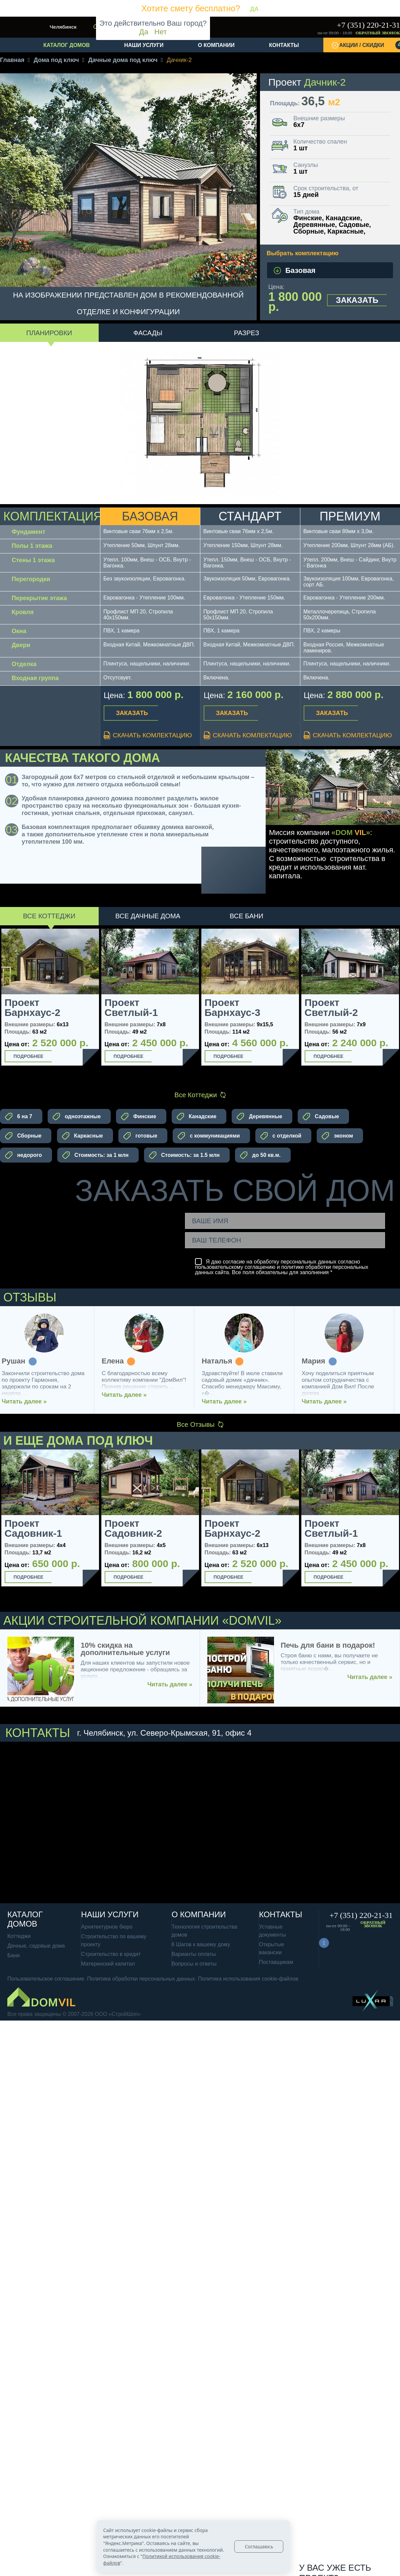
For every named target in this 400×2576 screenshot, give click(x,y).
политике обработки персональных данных (281, 1269)
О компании (216, 45)
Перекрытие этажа (39, 598)
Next (92, 1527)
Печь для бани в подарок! (328, 1645)
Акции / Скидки (369, 45)
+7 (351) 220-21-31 (368, 25)
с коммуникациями (209, 1136)
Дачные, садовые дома (36, 1946)
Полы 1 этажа (32, 545)
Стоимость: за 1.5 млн (184, 1155)
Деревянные (259, 1116)
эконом (337, 1136)
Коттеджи (19, 1936)
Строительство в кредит (111, 1954)
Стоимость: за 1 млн (95, 1155)
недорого (23, 1155)
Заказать (357, 300)
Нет (160, 32)
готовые (140, 1136)
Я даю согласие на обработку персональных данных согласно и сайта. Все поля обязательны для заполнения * (281, 1267)
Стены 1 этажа (33, 560)
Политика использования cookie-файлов (248, 1979)
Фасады (147, 333)
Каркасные (82, 1136)
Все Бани (246, 916)
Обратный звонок (378, 33)
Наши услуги (144, 45)
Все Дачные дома (147, 916)
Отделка (24, 664)
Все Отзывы (200, 1424)
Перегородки (31, 579)
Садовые (321, 1116)
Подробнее (29, 1056)
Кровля (23, 612)
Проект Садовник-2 (133, 1528)
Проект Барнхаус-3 (232, 1008)
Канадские (196, 1116)
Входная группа (35, 678)
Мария (319, 1361)
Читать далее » (29, 1401)
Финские (138, 1116)
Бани (13, 1955)
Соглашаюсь (259, 2546)
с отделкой (280, 1136)
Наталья (222, 1361)
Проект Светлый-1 (131, 1008)
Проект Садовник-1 (33, 1528)
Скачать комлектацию (148, 735)
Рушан (19, 1361)
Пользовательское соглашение (45, 1979)
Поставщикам (276, 1962)
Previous (6, 1527)
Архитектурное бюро (106, 1927)
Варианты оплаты (194, 1954)
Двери (21, 645)
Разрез (246, 333)
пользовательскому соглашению (235, 1267)
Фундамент (28, 531)
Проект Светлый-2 (331, 1008)
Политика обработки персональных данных (141, 1979)
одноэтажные (77, 1116)
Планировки (49, 333)
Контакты (284, 45)
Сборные (23, 1136)
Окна (19, 631)
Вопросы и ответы (194, 1964)
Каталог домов (66, 45)
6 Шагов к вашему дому (201, 1944)
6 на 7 (18, 1116)
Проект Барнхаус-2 (32, 1008)
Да (143, 32)
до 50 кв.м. (260, 1155)
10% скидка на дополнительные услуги (125, 1649)
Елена (118, 1361)
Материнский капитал (108, 1964)
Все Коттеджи (49, 916)
